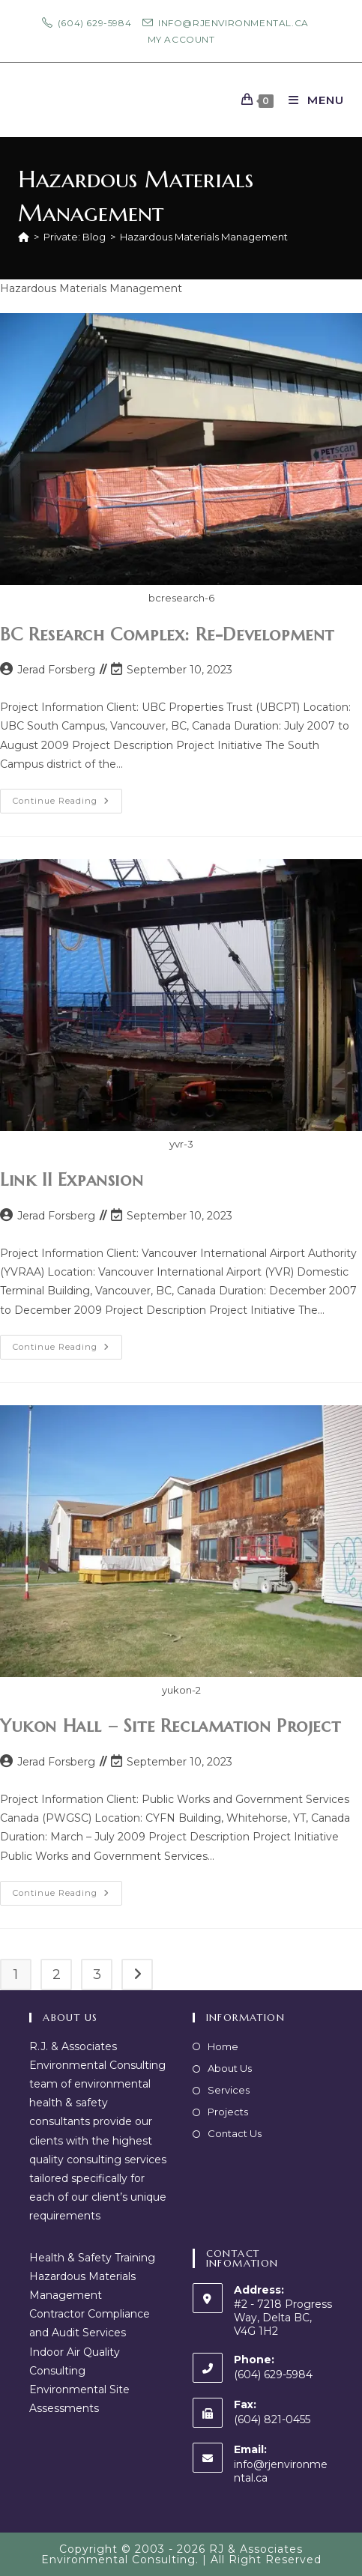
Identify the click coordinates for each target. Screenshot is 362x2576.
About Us (230, 2068)
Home (223, 2046)
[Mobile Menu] (310, 100)
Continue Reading (67, 804)
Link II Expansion (71, 1180)
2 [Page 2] (56, 1974)
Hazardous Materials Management (204, 237)
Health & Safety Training (92, 2257)
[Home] (23, 237)
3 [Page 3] (97, 1974)
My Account (181, 39)
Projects (228, 2112)
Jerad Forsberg (56, 669)
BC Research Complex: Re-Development (167, 634)
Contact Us (235, 2133)
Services (229, 2090)
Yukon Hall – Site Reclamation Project (170, 1726)
